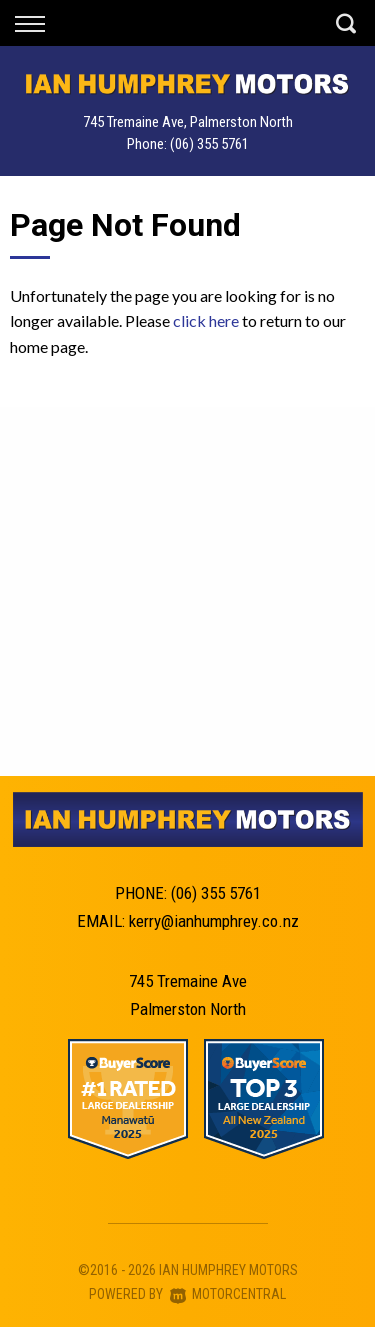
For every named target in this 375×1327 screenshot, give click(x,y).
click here (206, 320)
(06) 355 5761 (209, 144)
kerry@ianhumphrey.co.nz (214, 921)
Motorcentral (228, 1294)
